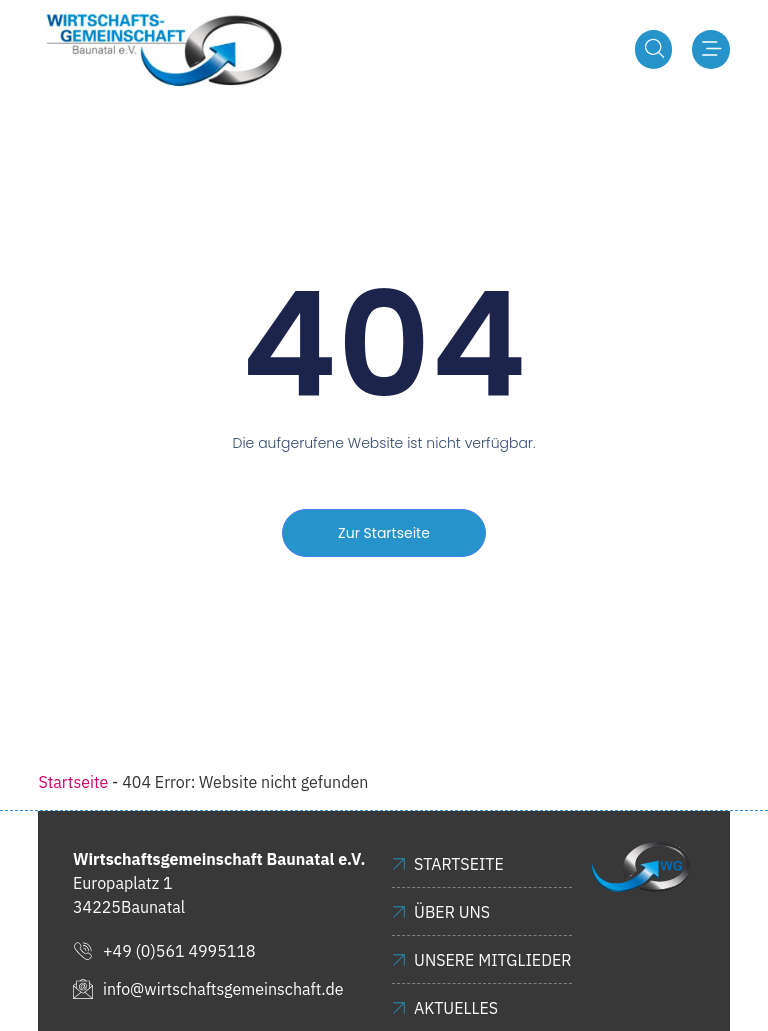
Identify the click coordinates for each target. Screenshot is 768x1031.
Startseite (73, 783)
